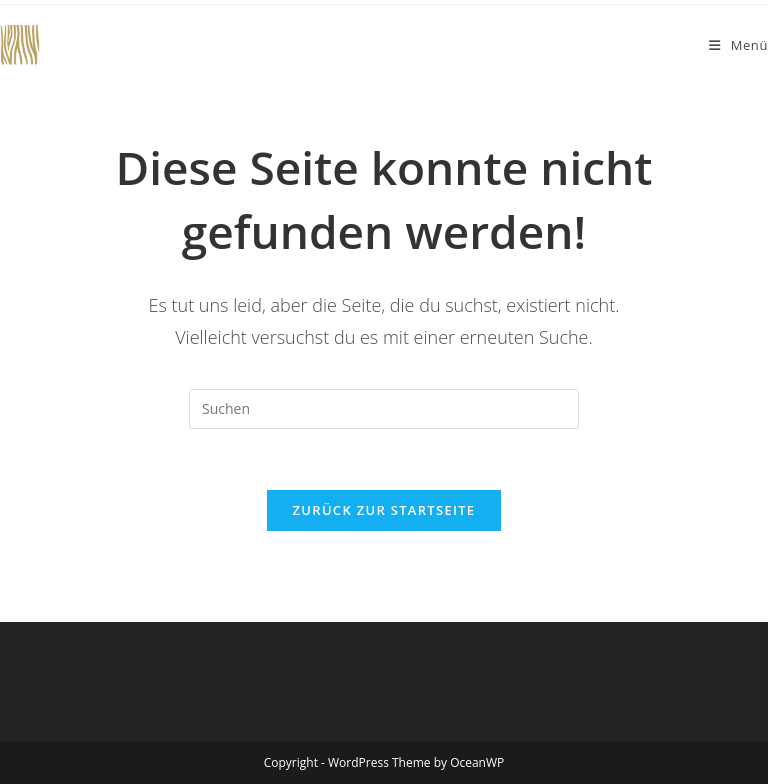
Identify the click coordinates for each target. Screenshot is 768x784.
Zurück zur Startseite (384, 510)
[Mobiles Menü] (738, 45)
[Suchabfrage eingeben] (384, 409)
